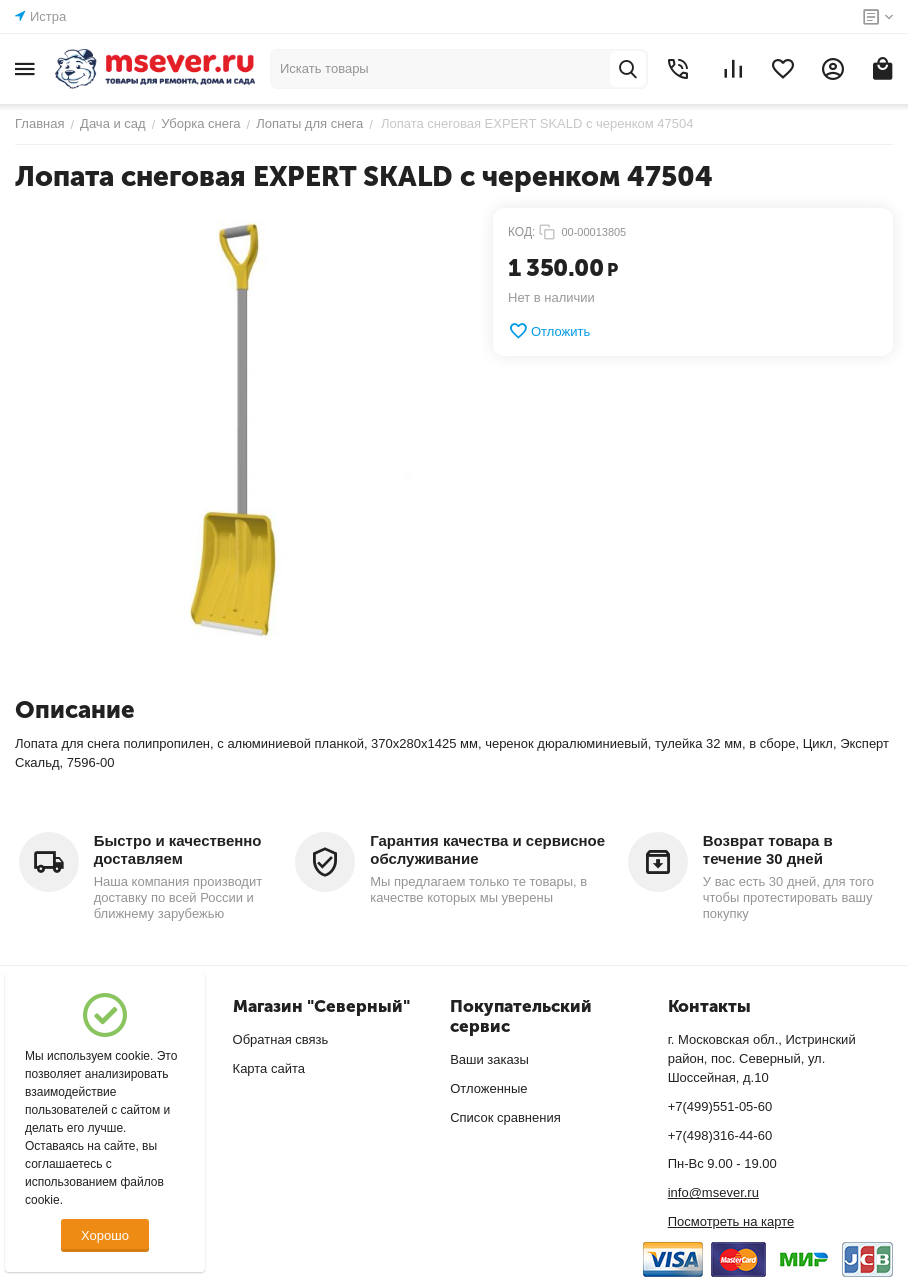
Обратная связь (281, 1039)
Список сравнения (505, 1117)
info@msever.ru (713, 1192)
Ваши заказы (489, 1059)
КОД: (521, 232)
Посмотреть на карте (731, 1221)
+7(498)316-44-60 (720, 1135)
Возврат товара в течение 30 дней (768, 849)
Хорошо (105, 1235)
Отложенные (488, 1088)
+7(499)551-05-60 (720, 1106)
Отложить (549, 331)
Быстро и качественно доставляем (178, 849)
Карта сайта (269, 1068)
